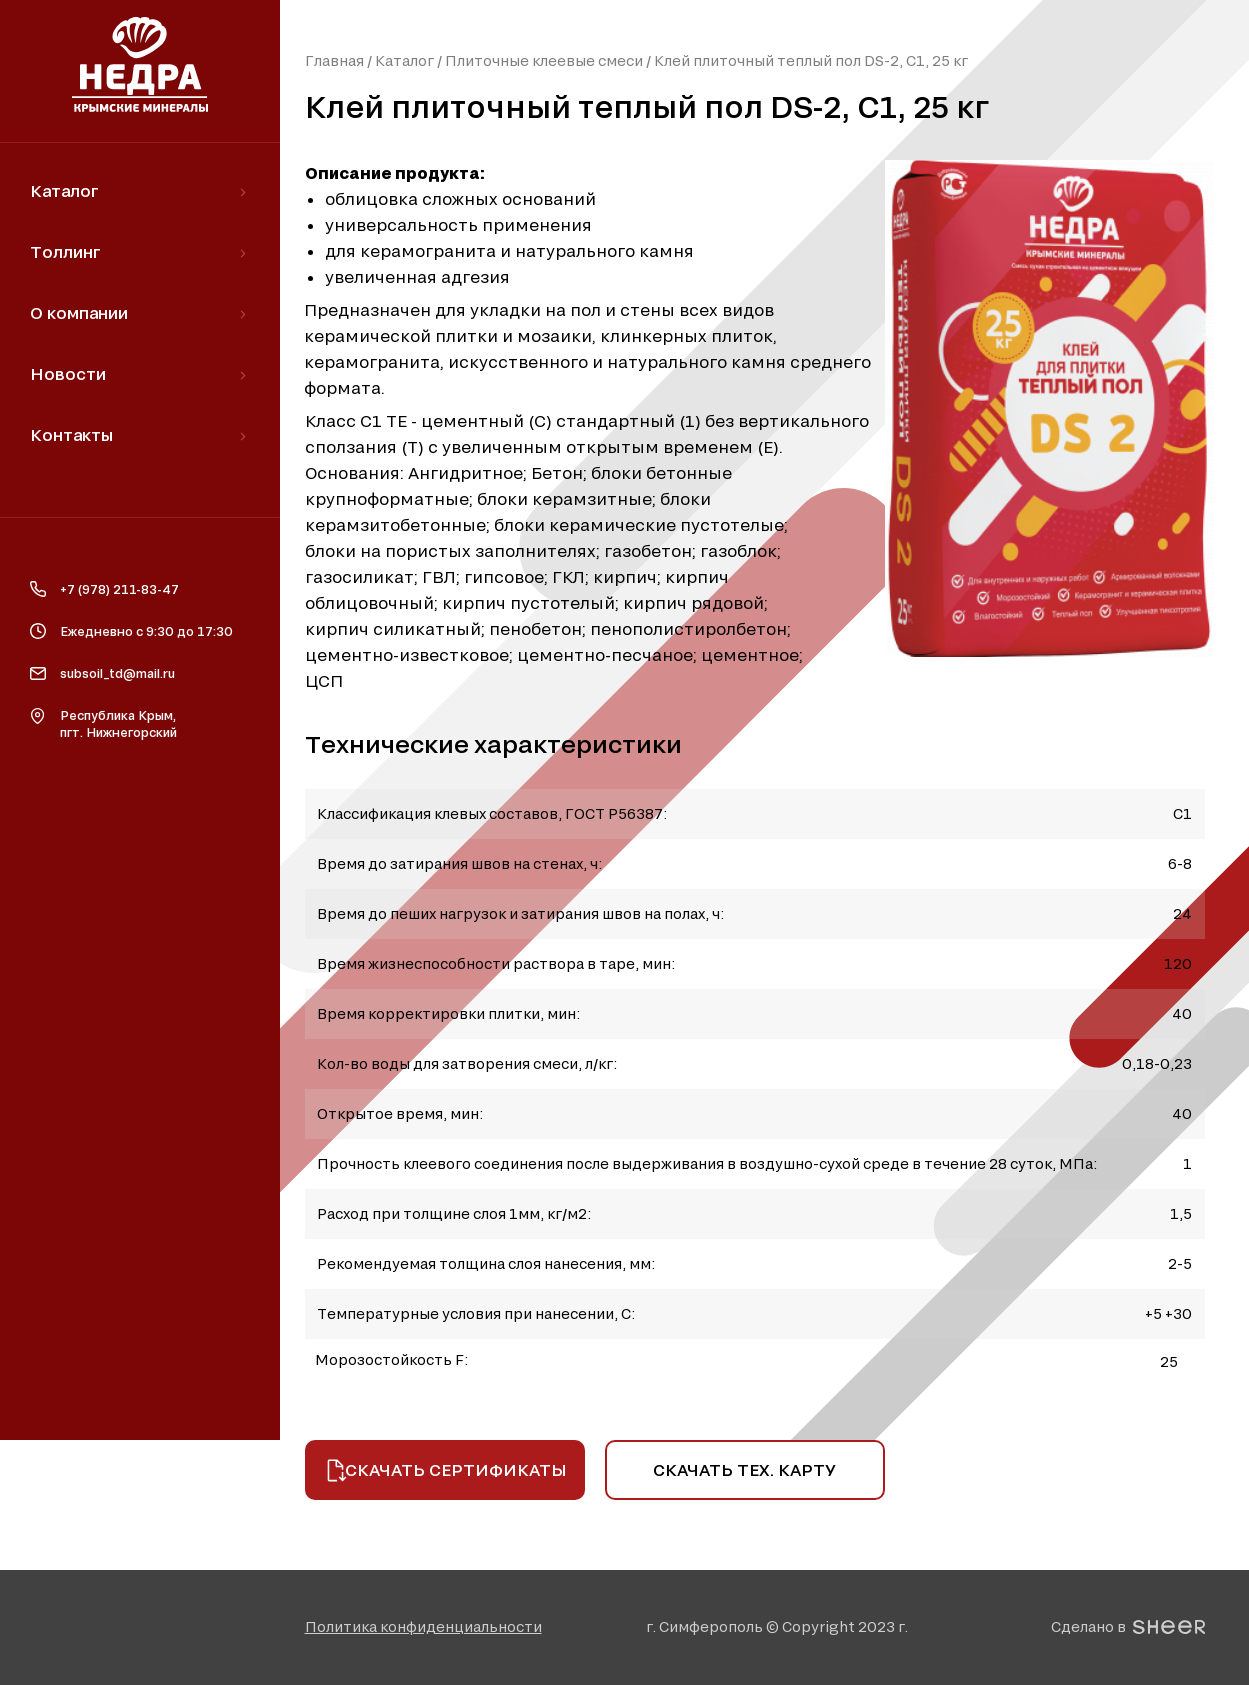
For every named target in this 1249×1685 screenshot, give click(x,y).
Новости (68, 373)
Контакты (71, 434)
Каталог (404, 60)
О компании (79, 312)
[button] (423, 1626)
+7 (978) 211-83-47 (119, 589)
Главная (334, 60)
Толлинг (65, 251)
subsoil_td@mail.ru (117, 673)
